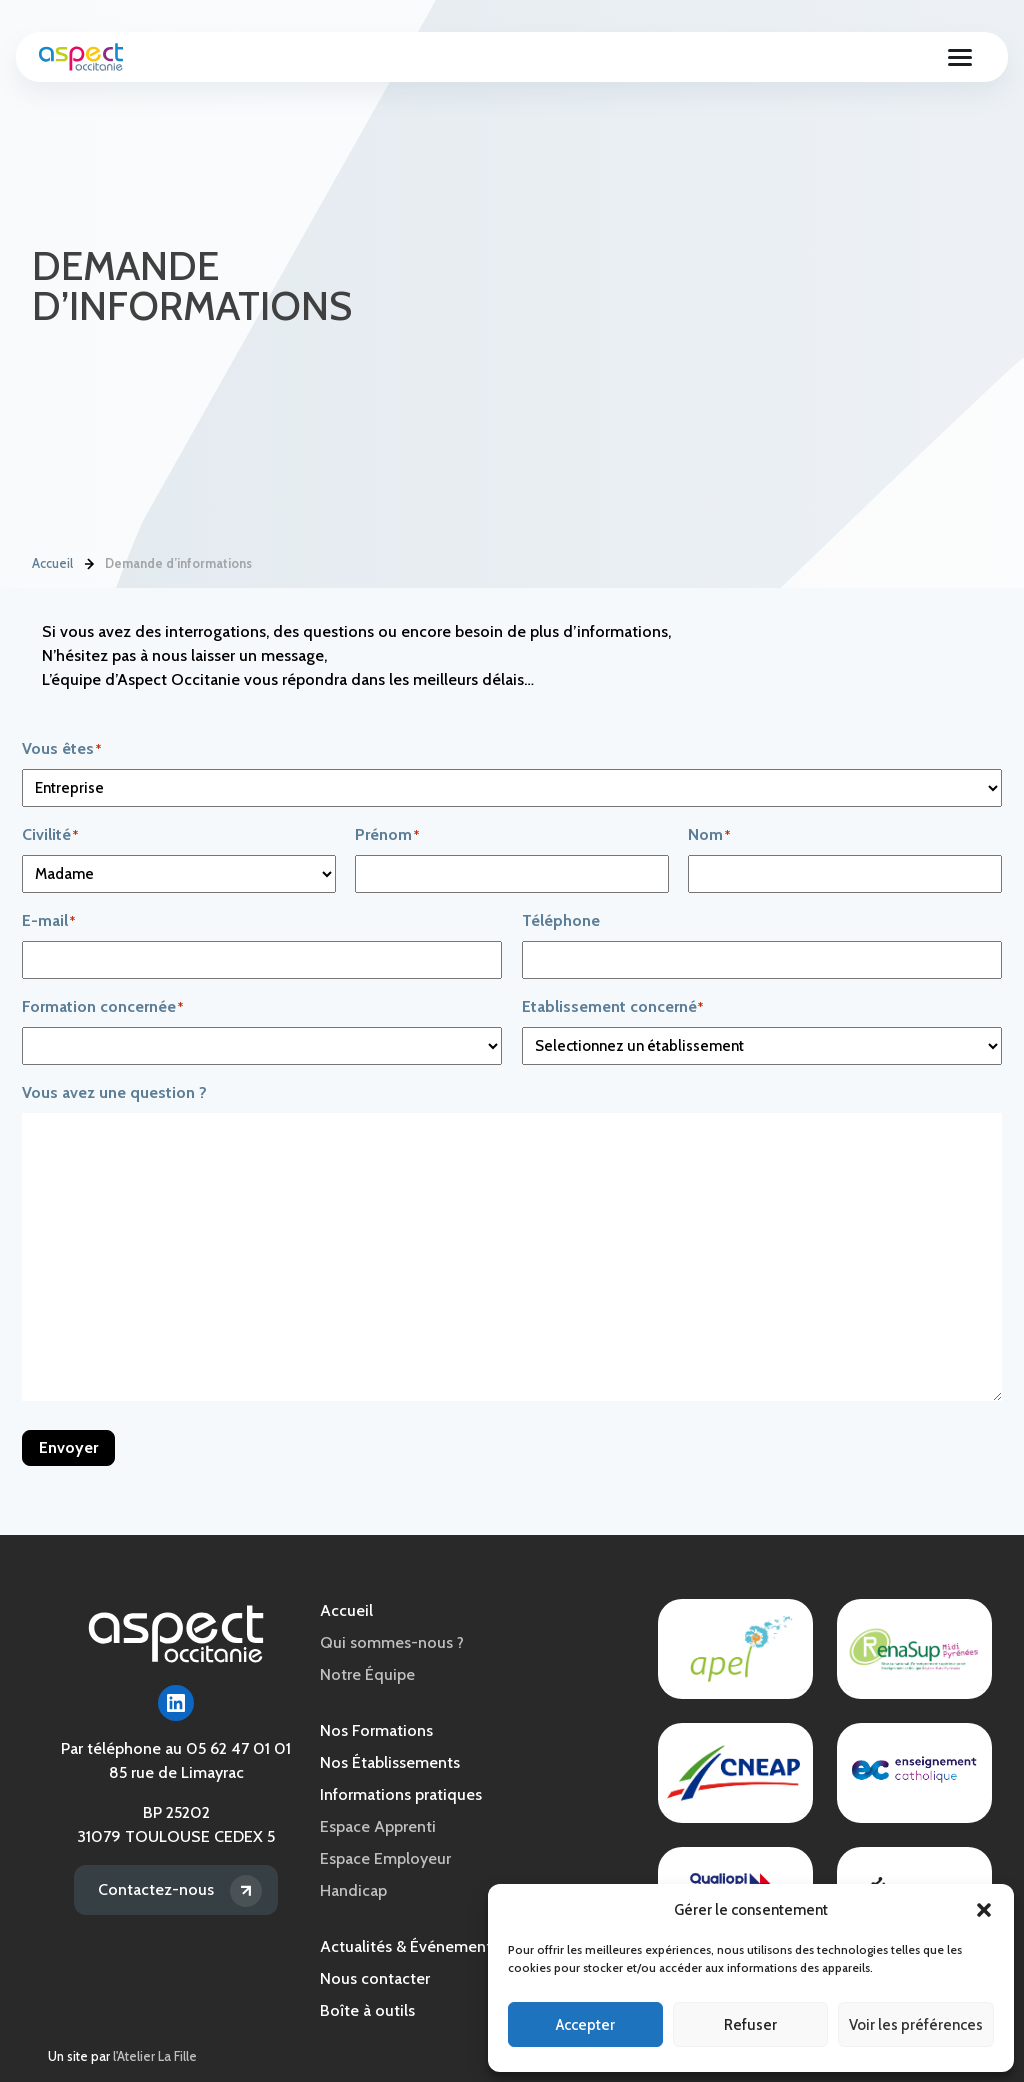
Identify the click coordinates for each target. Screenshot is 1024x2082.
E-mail (85, 921)
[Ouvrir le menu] (960, 57)
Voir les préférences (916, 2025)
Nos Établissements (390, 1762)
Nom (746, 835)
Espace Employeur (385, 1858)
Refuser (750, 2025)
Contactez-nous (156, 1889)
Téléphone (561, 920)
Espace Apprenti (378, 1826)
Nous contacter (375, 1978)
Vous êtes (98, 749)
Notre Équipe (367, 1674)
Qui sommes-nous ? (392, 1642)
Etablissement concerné (650, 1007)
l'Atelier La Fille (155, 2056)
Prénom (424, 835)
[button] (984, 1910)
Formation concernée (139, 1007)
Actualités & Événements (409, 1946)
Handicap (353, 1890)
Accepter (585, 2025)
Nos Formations (376, 1730)
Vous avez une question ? (114, 1092)
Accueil (52, 563)
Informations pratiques (401, 1794)
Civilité (87, 835)
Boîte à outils (367, 2010)
